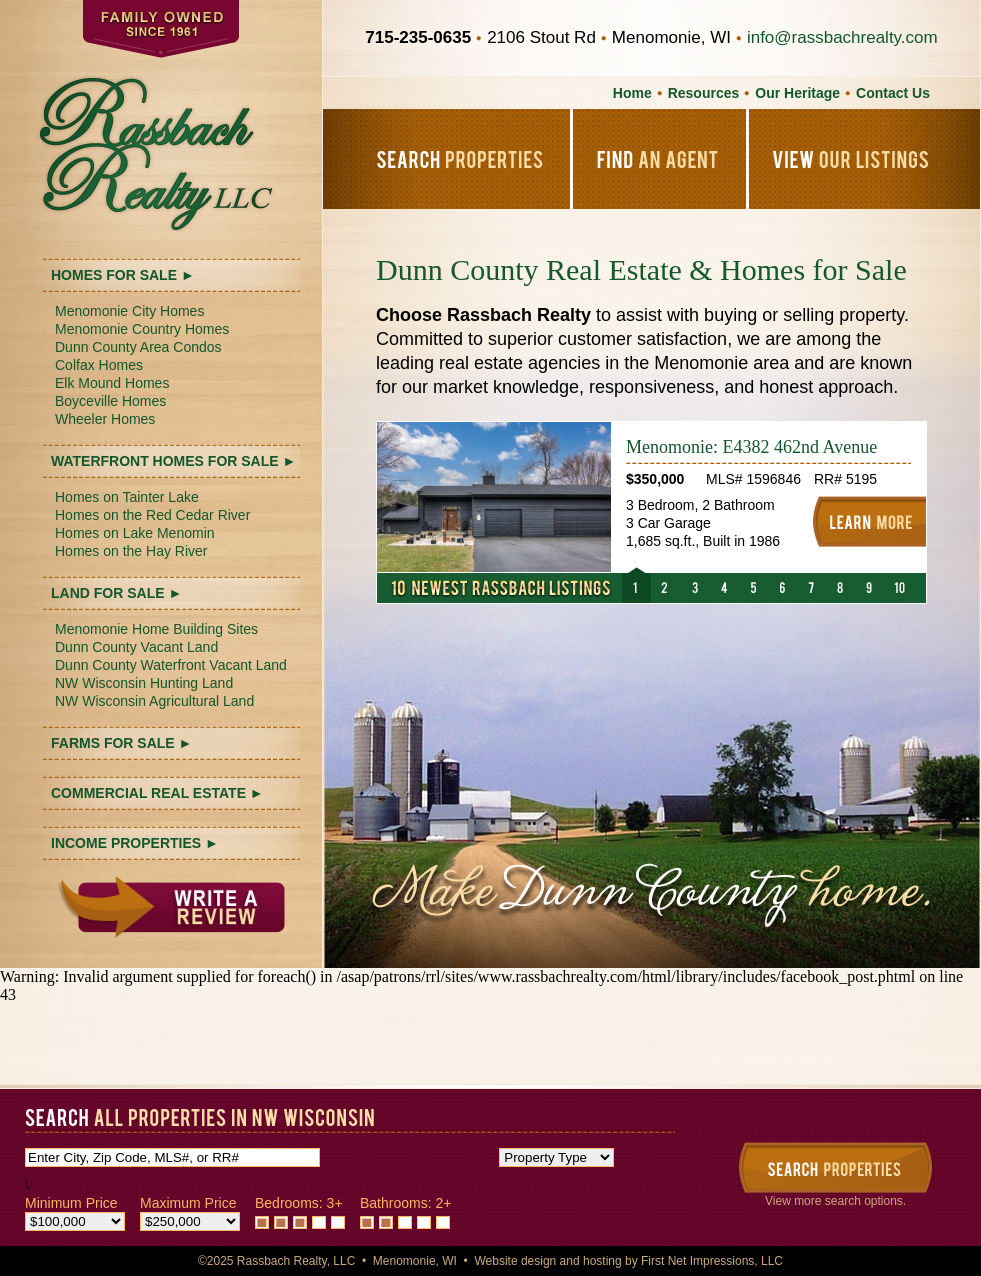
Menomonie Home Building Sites (156, 629)
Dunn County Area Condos (138, 347)
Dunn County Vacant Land (136, 647)
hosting (602, 1261)
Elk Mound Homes (112, 383)
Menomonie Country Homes (142, 329)
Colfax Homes (99, 365)
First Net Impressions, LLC (712, 1261)
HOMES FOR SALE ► (123, 275)
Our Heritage (797, 93)
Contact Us (893, 93)
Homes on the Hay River (131, 551)
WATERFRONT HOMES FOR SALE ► (173, 461)
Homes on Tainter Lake (127, 497)
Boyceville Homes (110, 401)
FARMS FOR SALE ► (121, 743)
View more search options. (835, 1201)
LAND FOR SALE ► (116, 593)
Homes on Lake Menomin (135, 533)
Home (632, 93)
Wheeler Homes (105, 419)
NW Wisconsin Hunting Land (144, 683)
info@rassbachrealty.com (842, 37)
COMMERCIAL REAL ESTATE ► (157, 793)
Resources (704, 93)
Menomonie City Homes (129, 311)
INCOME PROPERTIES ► (135, 843)
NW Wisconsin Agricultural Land (154, 701)
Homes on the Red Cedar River (152, 515)
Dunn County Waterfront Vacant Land (171, 665)
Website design (515, 1261)
